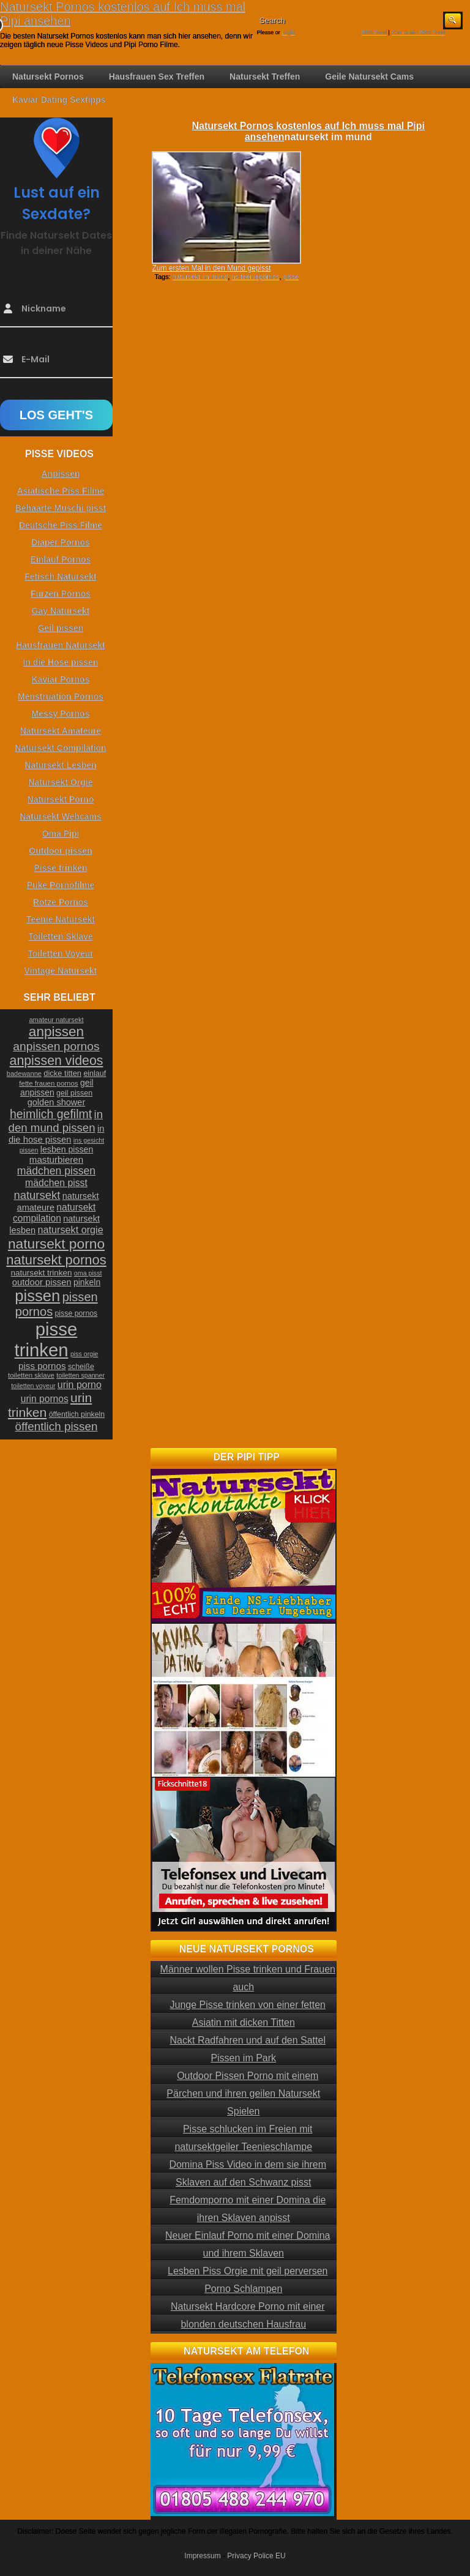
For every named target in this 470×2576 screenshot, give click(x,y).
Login (288, 32)
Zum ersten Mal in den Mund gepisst (211, 268)
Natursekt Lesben (60, 765)
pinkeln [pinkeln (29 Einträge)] (86, 1282)
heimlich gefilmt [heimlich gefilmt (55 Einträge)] (51, 1114)
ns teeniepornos (255, 276)
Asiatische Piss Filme (60, 491)
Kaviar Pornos (61, 679)
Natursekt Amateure (61, 731)
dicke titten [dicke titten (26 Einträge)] (62, 1073)
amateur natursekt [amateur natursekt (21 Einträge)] (56, 1019)
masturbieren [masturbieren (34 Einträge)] (56, 1159)
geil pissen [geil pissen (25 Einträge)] (74, 1093)
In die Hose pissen (61, 662)
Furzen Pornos (61, 594)
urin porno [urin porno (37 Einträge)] (80, 1384)
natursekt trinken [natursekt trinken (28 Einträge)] (41, 1272)
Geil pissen (61, 628)
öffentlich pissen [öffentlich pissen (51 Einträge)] (56, 1426)
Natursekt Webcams (61, 816)
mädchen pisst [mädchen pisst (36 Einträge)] (56, 1183)
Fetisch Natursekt (60, 576)
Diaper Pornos (60, 542)
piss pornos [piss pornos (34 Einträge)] (42, 1366)
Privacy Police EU (256, 2556)
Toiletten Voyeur (61, 953)
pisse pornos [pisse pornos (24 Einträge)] (76, 1313)
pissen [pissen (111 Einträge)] (37, 1295)
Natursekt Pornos (48, 76)
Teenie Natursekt (60, 919)
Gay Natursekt (61, 611)
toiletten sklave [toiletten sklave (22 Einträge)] (31, 1375)
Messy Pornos (61, 714)
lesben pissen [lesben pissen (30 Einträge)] (66, 1149)
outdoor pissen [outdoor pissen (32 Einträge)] (42, 1282)
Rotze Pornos (60, 902)
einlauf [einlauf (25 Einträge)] (94, 1073)
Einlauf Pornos (61, 559)
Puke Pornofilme (60, 885)
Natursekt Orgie (60, 782)
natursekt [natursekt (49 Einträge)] (36, 1195)
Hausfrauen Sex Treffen (156, 76)
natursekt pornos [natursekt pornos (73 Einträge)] (56, 1259)
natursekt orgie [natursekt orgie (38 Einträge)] (70, 1229)
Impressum (202, 2556)
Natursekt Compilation (60, 748)
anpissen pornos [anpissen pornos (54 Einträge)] (56, 1046)
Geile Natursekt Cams (369, 76)
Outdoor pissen (60, 851)
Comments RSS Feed (418, 32)
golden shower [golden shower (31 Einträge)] (57, 1102)
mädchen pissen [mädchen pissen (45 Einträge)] (56, 1171)
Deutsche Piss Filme (60, 525)
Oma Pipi (61, 833)
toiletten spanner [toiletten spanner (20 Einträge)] (80, 1375)
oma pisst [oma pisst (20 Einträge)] (88, 1273)
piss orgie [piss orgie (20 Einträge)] (84, 1353)
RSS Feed (374, 32)
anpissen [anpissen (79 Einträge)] (56, 1031)
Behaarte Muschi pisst (60, 508)
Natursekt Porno (61, 799)
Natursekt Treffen (264, 76)
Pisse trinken (60, 868)
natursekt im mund (200, 276)
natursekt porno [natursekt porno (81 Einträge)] (56, 1244)
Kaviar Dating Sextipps (59, 100)
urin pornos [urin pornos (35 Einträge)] (45, 1399)
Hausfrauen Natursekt (60, 645)
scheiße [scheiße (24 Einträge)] (81, 1366)
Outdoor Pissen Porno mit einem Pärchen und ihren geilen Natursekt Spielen (243, 2093)
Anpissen (60, 474)
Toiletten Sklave (60, 936)
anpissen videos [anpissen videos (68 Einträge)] (56, 1060)
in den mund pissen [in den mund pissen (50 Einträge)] (56, 1121)
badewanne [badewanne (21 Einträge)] (24, 1073)
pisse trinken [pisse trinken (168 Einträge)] (46, 1339)
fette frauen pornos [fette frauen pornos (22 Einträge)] (48, 1083)
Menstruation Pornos (60, 696)
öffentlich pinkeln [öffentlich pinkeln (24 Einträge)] (77, 1414)
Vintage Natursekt (60, 971)
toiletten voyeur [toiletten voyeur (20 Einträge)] (33, 1385)
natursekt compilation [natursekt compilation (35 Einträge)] (54, 1212)
